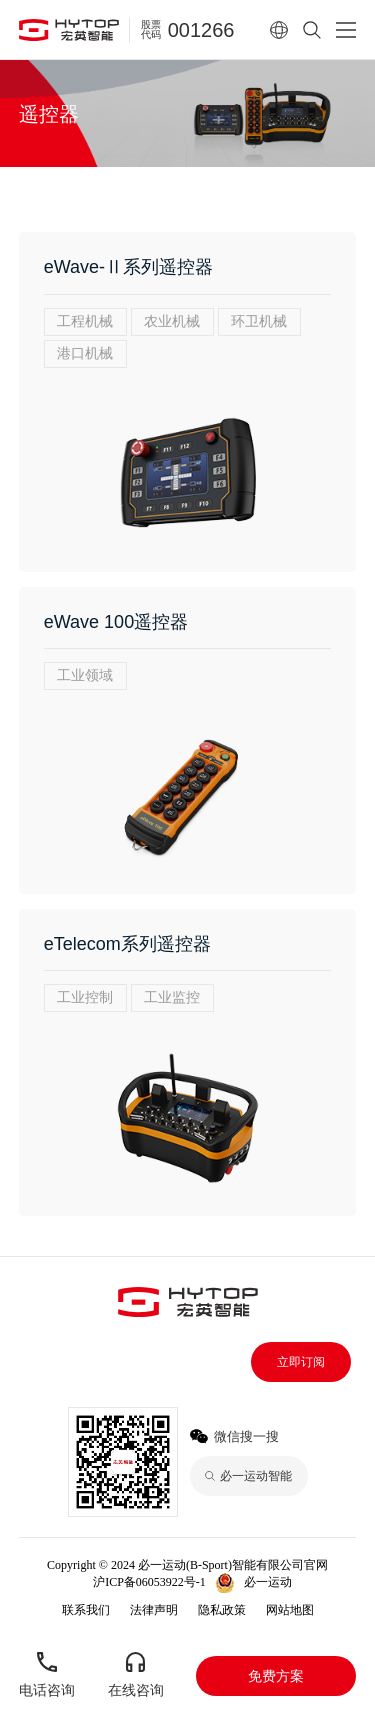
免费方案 (276, 1676)
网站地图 (290, 1610)
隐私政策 (222, 1610)
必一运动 (268, 1582)
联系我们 (86, 1610)
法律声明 (154, 1610)
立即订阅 (301, 1362)
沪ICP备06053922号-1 (149, 1582)
